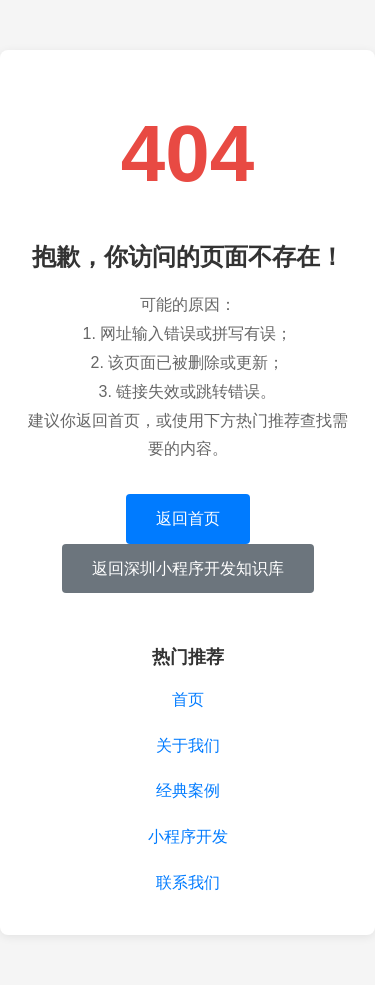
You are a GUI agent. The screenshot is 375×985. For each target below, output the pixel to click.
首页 (188, 699)
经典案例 (188, 790)
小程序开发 (188, 836)
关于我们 (188, 745)
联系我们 (188, 882)
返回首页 (188, 518)
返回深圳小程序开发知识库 (188, 568)
